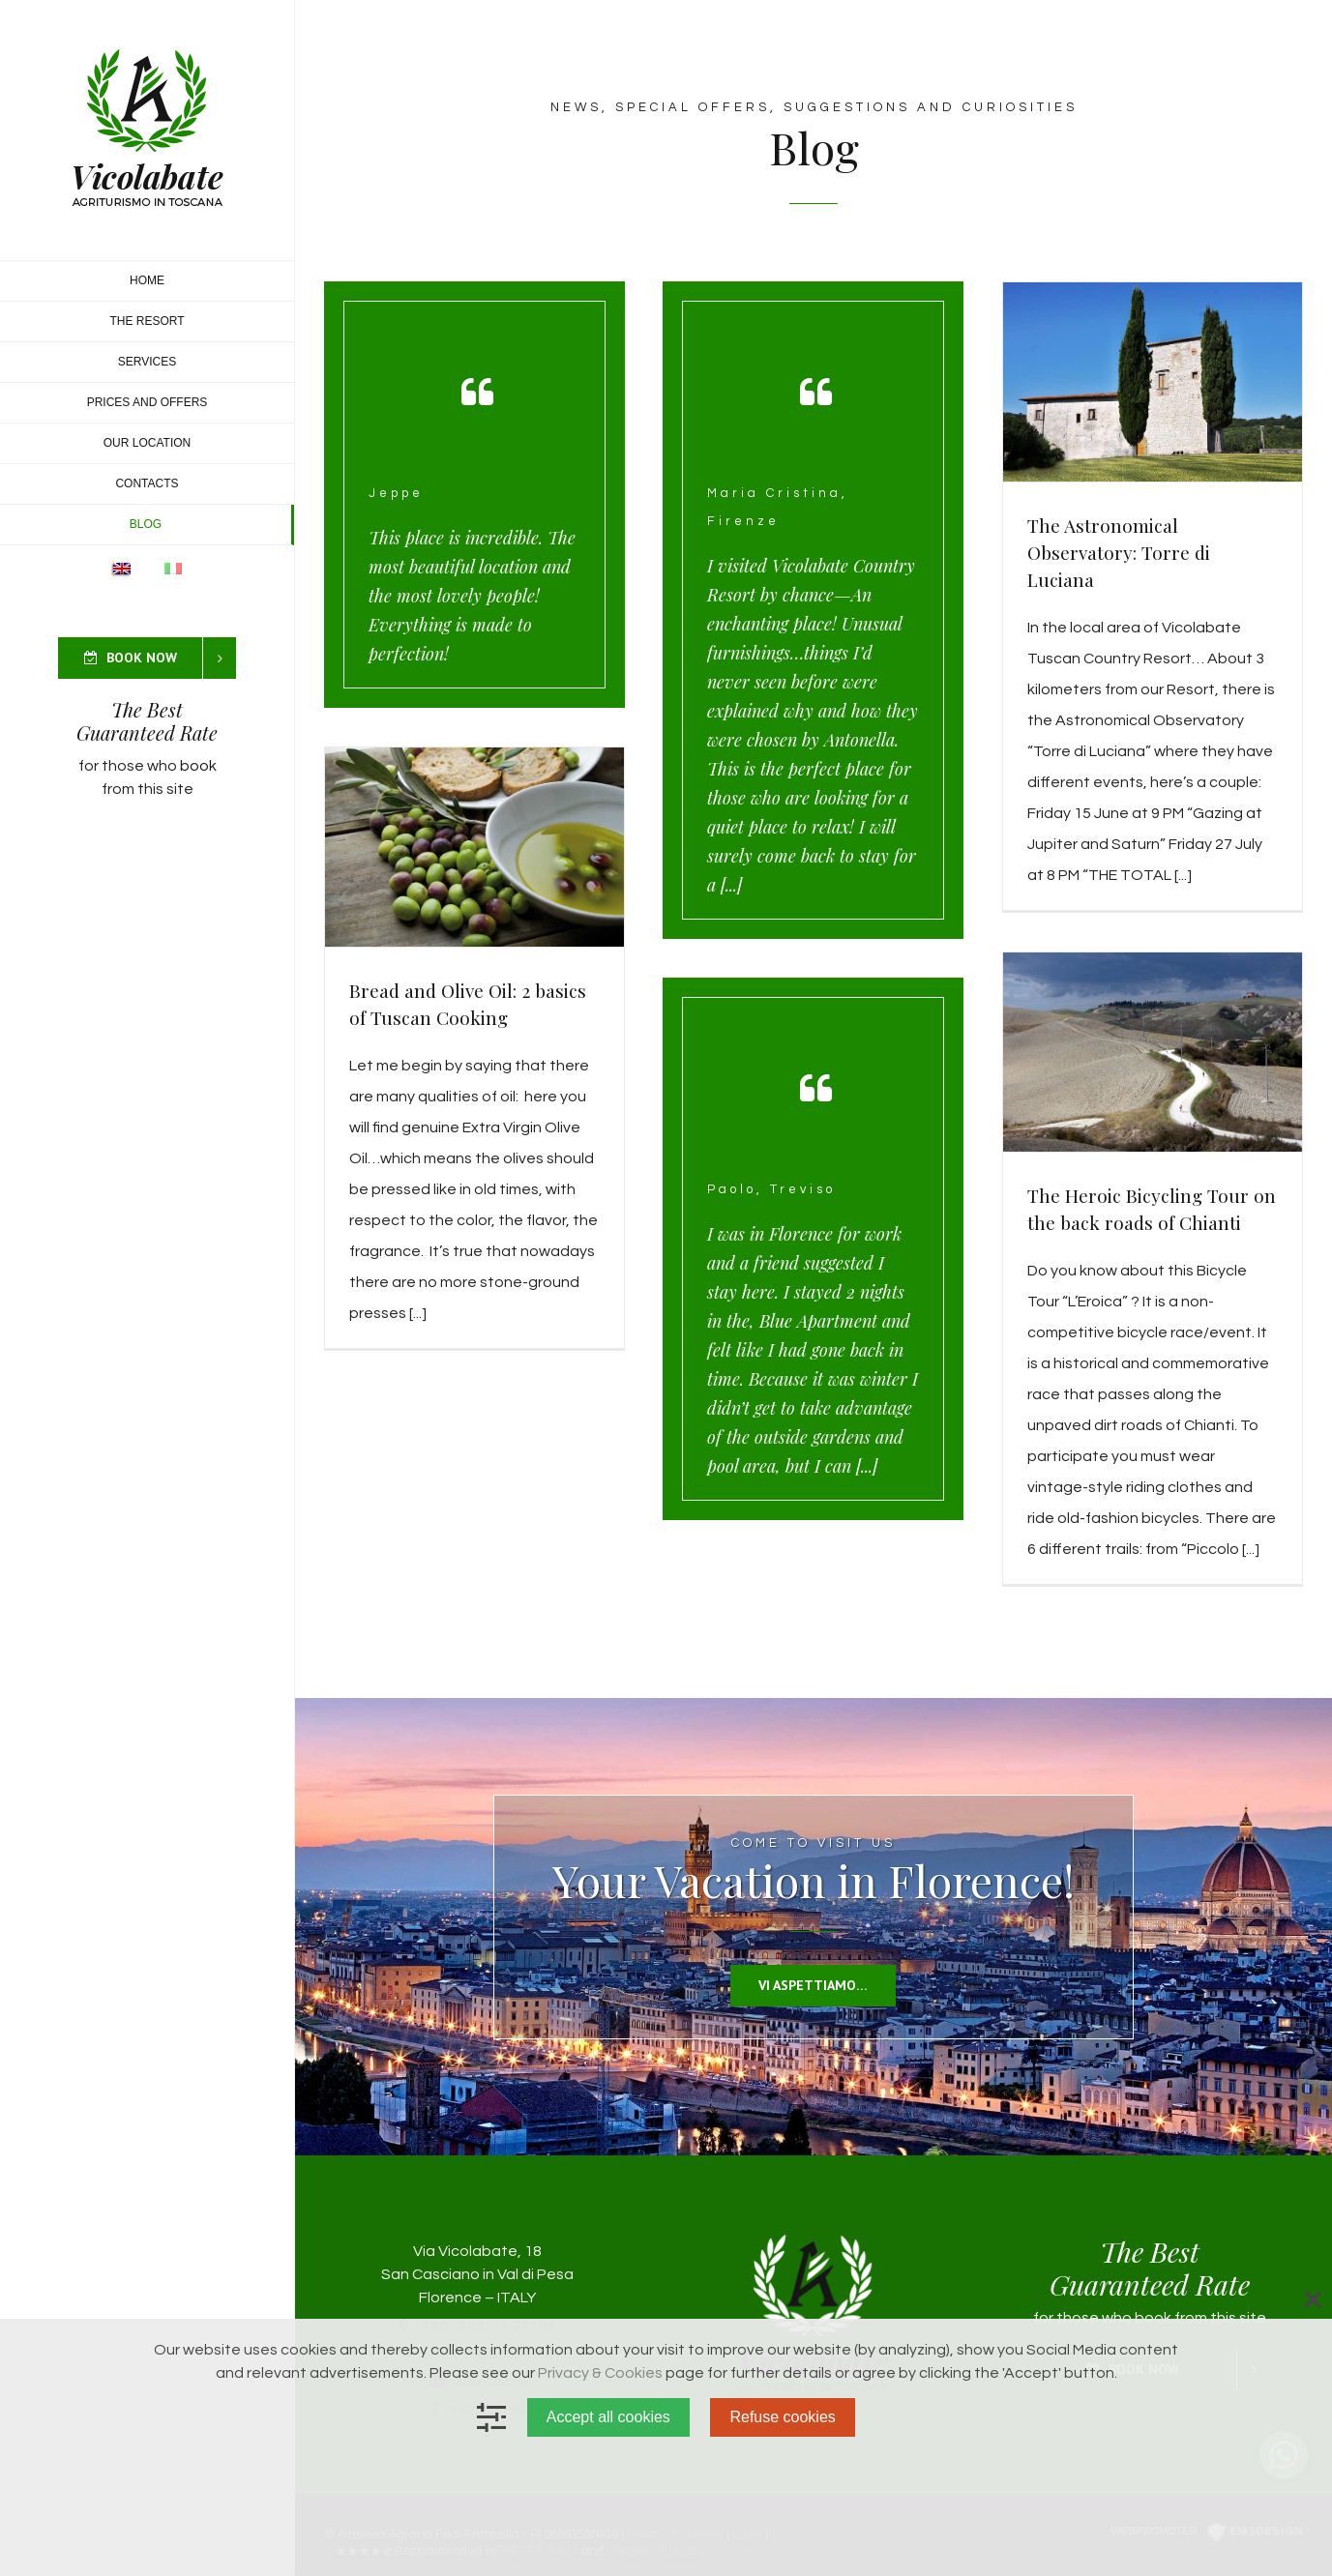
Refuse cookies (782, 2417)
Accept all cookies (608, 2417)
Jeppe (396, 493)
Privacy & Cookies (600, 2373)
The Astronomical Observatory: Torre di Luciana (1118, 552)
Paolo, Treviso (771, 1189)
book (198, 766)
